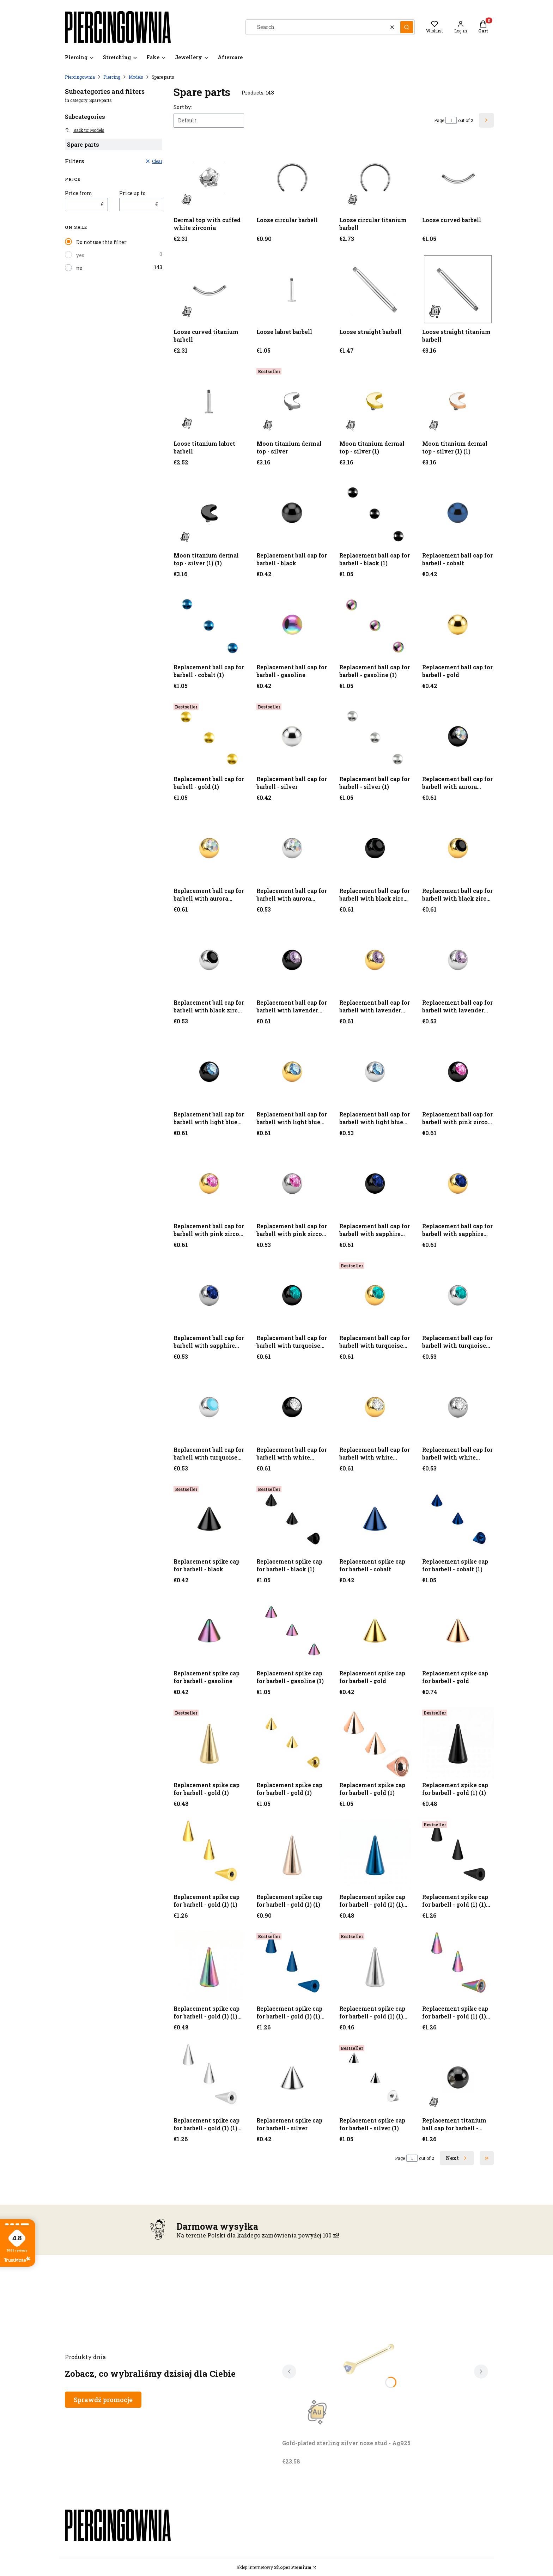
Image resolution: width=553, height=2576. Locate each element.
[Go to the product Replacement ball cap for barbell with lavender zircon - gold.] (292, 960)
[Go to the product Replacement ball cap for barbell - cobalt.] (458, 513)
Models (136, 77)
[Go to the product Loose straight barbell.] (375, 289)
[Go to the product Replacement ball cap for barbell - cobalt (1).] (209, 624)
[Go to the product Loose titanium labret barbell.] (209, 401)
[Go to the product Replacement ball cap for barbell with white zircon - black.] (292, 1407)
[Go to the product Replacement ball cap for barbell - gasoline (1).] (375, 624)
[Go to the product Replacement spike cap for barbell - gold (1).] (209, 1742)
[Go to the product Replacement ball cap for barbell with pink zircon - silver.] (292, 1183)
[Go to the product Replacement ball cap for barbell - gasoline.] (292, 624)
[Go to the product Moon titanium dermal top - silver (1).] (375, 401)
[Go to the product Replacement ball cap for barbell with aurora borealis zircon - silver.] (292, 848)
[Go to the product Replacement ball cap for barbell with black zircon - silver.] (209, 960)
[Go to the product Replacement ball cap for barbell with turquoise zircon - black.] (292, 1295)
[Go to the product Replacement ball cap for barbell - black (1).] (375, 513)
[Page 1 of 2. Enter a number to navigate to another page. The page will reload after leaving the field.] (451, 120)
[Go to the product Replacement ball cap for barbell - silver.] (292, 736)
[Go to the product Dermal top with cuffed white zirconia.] (209, 177)
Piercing (111, 77)
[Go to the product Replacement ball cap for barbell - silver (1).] (375, 736)
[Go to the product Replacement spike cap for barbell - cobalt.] (375, 1519)
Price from (78, 193)
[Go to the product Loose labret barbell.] (292, 289)
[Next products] (457, 2158)
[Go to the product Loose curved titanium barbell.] (209, 289)
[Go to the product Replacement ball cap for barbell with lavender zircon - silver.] (458, 960)
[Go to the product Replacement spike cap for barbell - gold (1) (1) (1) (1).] (209, 1966)
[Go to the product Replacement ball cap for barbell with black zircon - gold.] (458, 848)
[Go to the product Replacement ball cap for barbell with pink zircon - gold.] (209, 1183)
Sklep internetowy (274, 2567)
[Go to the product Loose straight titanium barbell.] (458, 289)
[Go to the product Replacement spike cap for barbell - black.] (209, 1519)
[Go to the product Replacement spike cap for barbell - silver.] (292, 2078)
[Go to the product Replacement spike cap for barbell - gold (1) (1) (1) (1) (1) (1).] (209, 2078)
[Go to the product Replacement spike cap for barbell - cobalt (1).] (458, 1519)
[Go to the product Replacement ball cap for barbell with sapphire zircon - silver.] (209, 1295)
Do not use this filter (101, 242)
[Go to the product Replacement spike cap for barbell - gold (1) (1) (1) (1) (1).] (375, 1966)
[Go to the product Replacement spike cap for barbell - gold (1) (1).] (458, 1742)
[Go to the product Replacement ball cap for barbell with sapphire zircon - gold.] (458, 1183)
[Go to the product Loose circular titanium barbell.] (375, 177)
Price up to (132, 193)
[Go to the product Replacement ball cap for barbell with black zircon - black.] (375, 848)
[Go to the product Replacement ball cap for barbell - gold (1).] (209, 736)
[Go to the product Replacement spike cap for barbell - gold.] (375, 1631)
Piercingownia (80, 77)
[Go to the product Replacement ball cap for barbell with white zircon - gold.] (375, 1407)
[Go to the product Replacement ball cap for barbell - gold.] (458, 624)
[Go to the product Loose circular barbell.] (292, 177)
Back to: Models (84, 130)
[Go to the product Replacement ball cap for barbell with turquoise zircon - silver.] (458, 1295)
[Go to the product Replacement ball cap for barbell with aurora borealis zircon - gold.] (209, 848)
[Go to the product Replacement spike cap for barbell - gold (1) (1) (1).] (375, 1854)
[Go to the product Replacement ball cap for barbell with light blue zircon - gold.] (292, 1072)
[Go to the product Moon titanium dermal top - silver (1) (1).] (458, 401)
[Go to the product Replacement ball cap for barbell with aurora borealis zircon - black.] (458, 736)
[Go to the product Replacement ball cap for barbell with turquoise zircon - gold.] (375, 1295)
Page (439, 120)
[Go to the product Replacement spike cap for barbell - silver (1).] (375, 2078)
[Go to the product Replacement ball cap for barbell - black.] (292, 513)
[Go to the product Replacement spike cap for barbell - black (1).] (292, 1519)
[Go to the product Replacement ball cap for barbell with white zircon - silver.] (458, 1407)
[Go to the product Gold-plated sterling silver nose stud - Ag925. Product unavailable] (370, 2357)
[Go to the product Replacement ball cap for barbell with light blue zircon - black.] (209, 1072)
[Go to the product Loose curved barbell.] (458, 177)
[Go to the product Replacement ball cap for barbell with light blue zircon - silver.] (375, 1072)
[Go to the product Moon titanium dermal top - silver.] (292, 401)
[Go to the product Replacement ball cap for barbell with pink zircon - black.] (458, 1072)
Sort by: (183, 107)
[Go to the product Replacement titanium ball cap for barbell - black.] (458, 2078)
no (79, 268)
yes (80, 255)
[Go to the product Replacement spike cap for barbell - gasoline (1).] (292, 1631)
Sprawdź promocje (103, 2399)
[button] (406, 27)
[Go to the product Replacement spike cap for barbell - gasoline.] (209, 1631)
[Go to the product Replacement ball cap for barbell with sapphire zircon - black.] (375, 1183)
